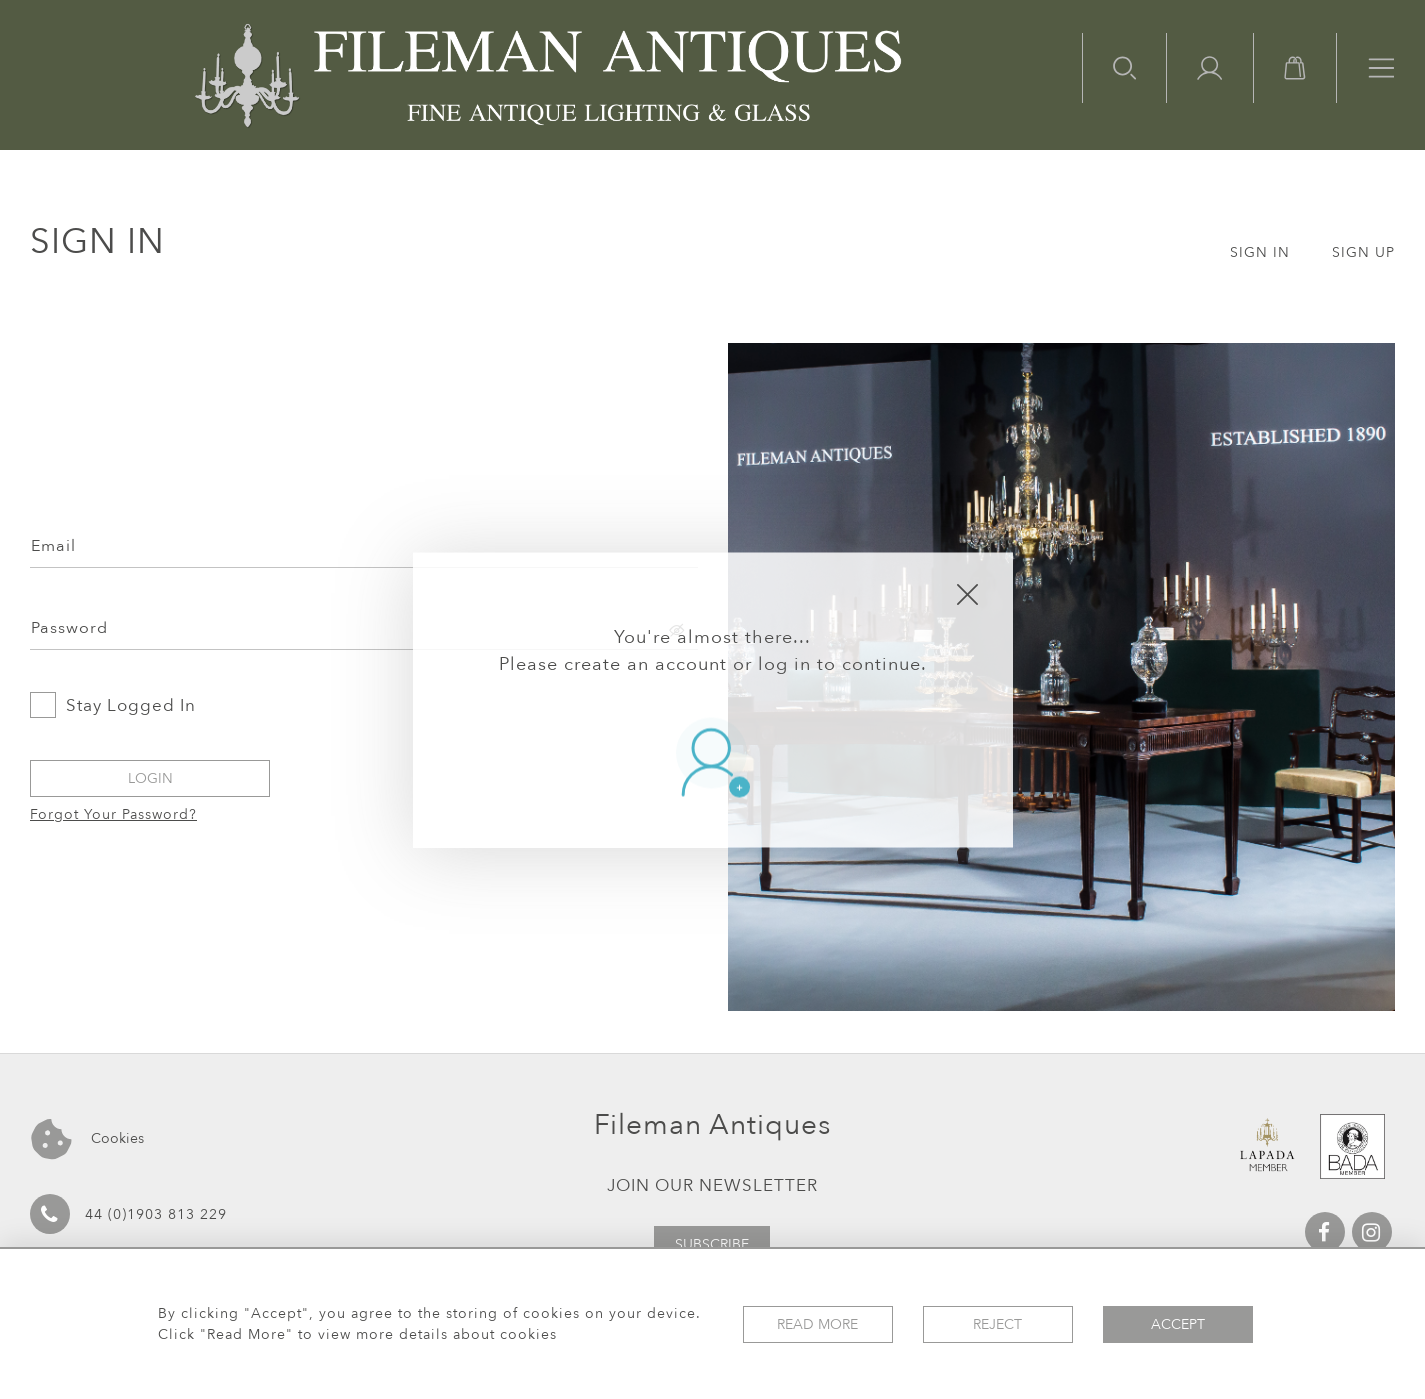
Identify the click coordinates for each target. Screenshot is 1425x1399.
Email (53, 546)
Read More (817, 1324)
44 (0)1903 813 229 (128, 1214)
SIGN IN (1260, 252)
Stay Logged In (131, 705)
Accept (1178, 1324)
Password (69, 628)
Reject (997, 1324)
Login (150, 778)
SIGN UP (1363, 252)
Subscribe (712, 1244)
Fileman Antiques (712, 1125)
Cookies (87, 1139)
